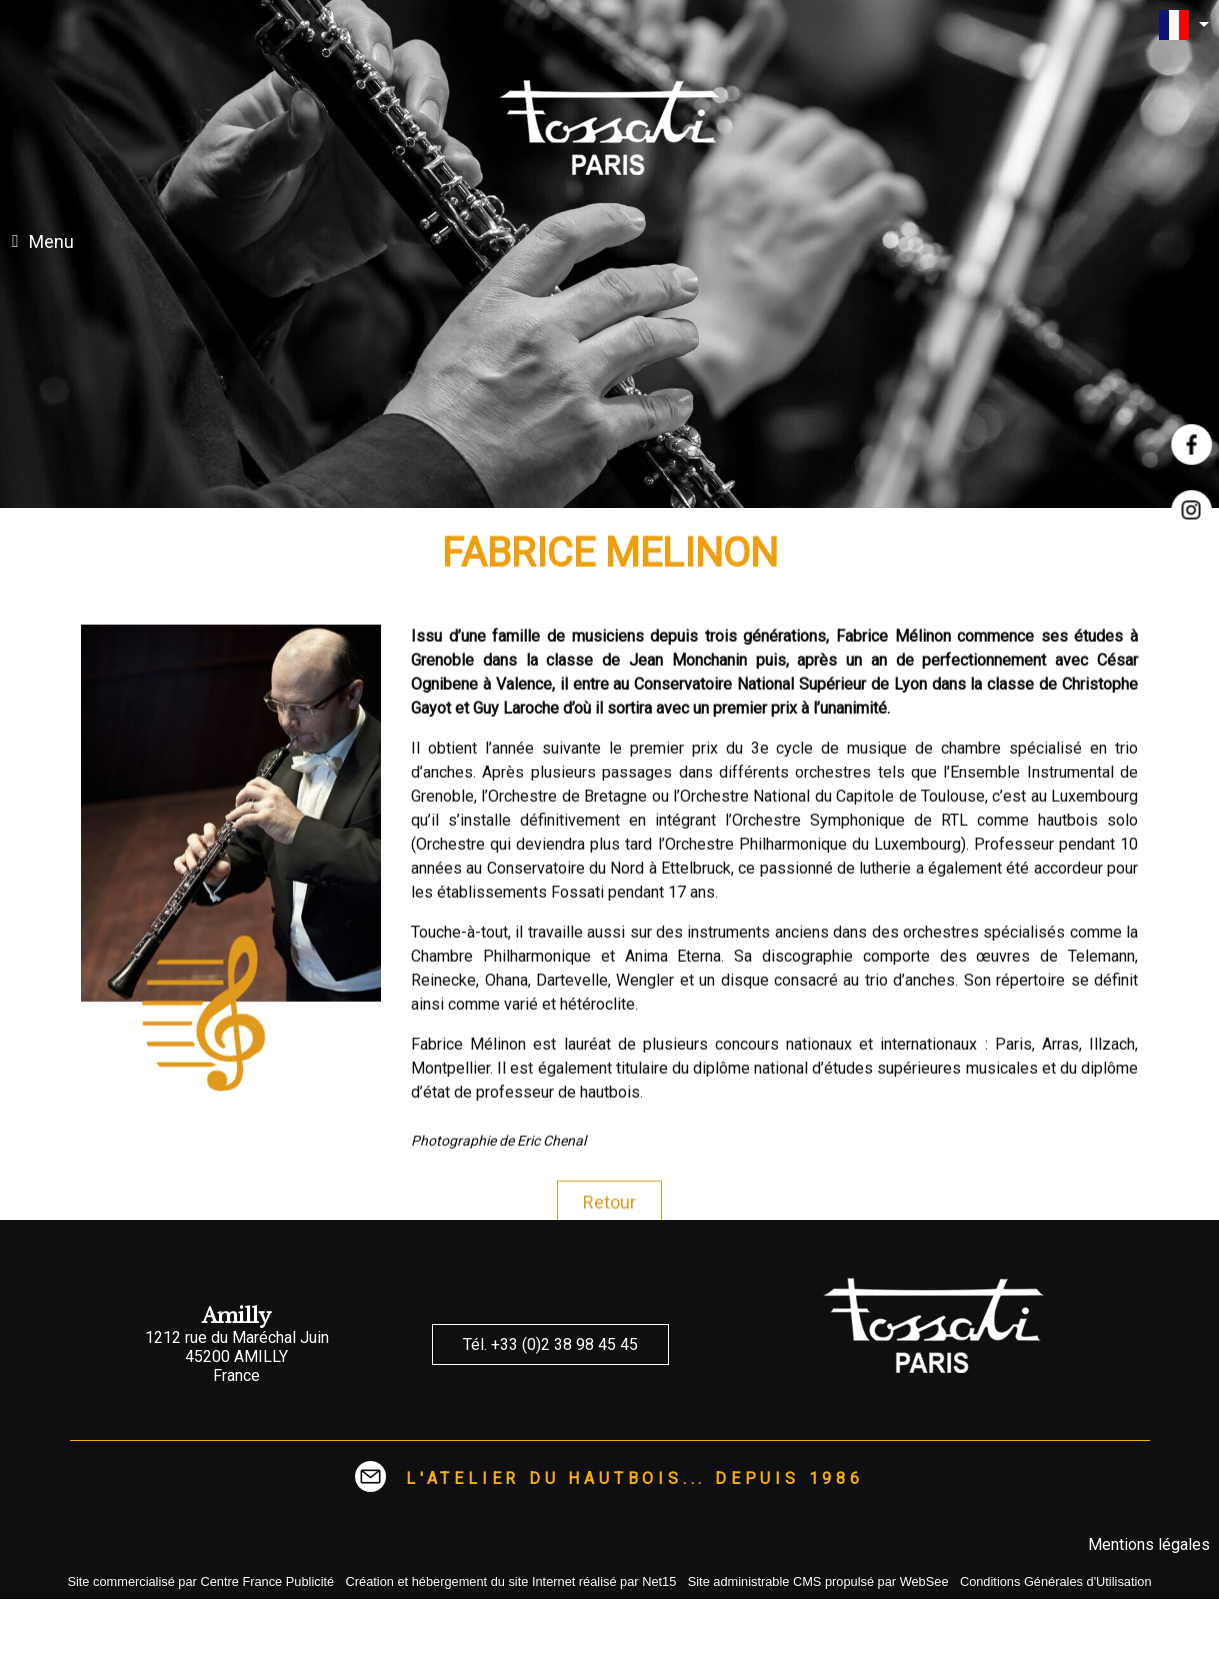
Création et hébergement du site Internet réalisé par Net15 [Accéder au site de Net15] (511, 1581)
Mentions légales (1149, 1544)
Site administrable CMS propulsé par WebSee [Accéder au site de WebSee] (818, 1581)
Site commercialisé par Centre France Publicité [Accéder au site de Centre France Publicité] (200, 1581)
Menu (51, 241)
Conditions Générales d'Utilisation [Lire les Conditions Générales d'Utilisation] (1056, 1581)
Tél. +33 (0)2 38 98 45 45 (550, 1344)
